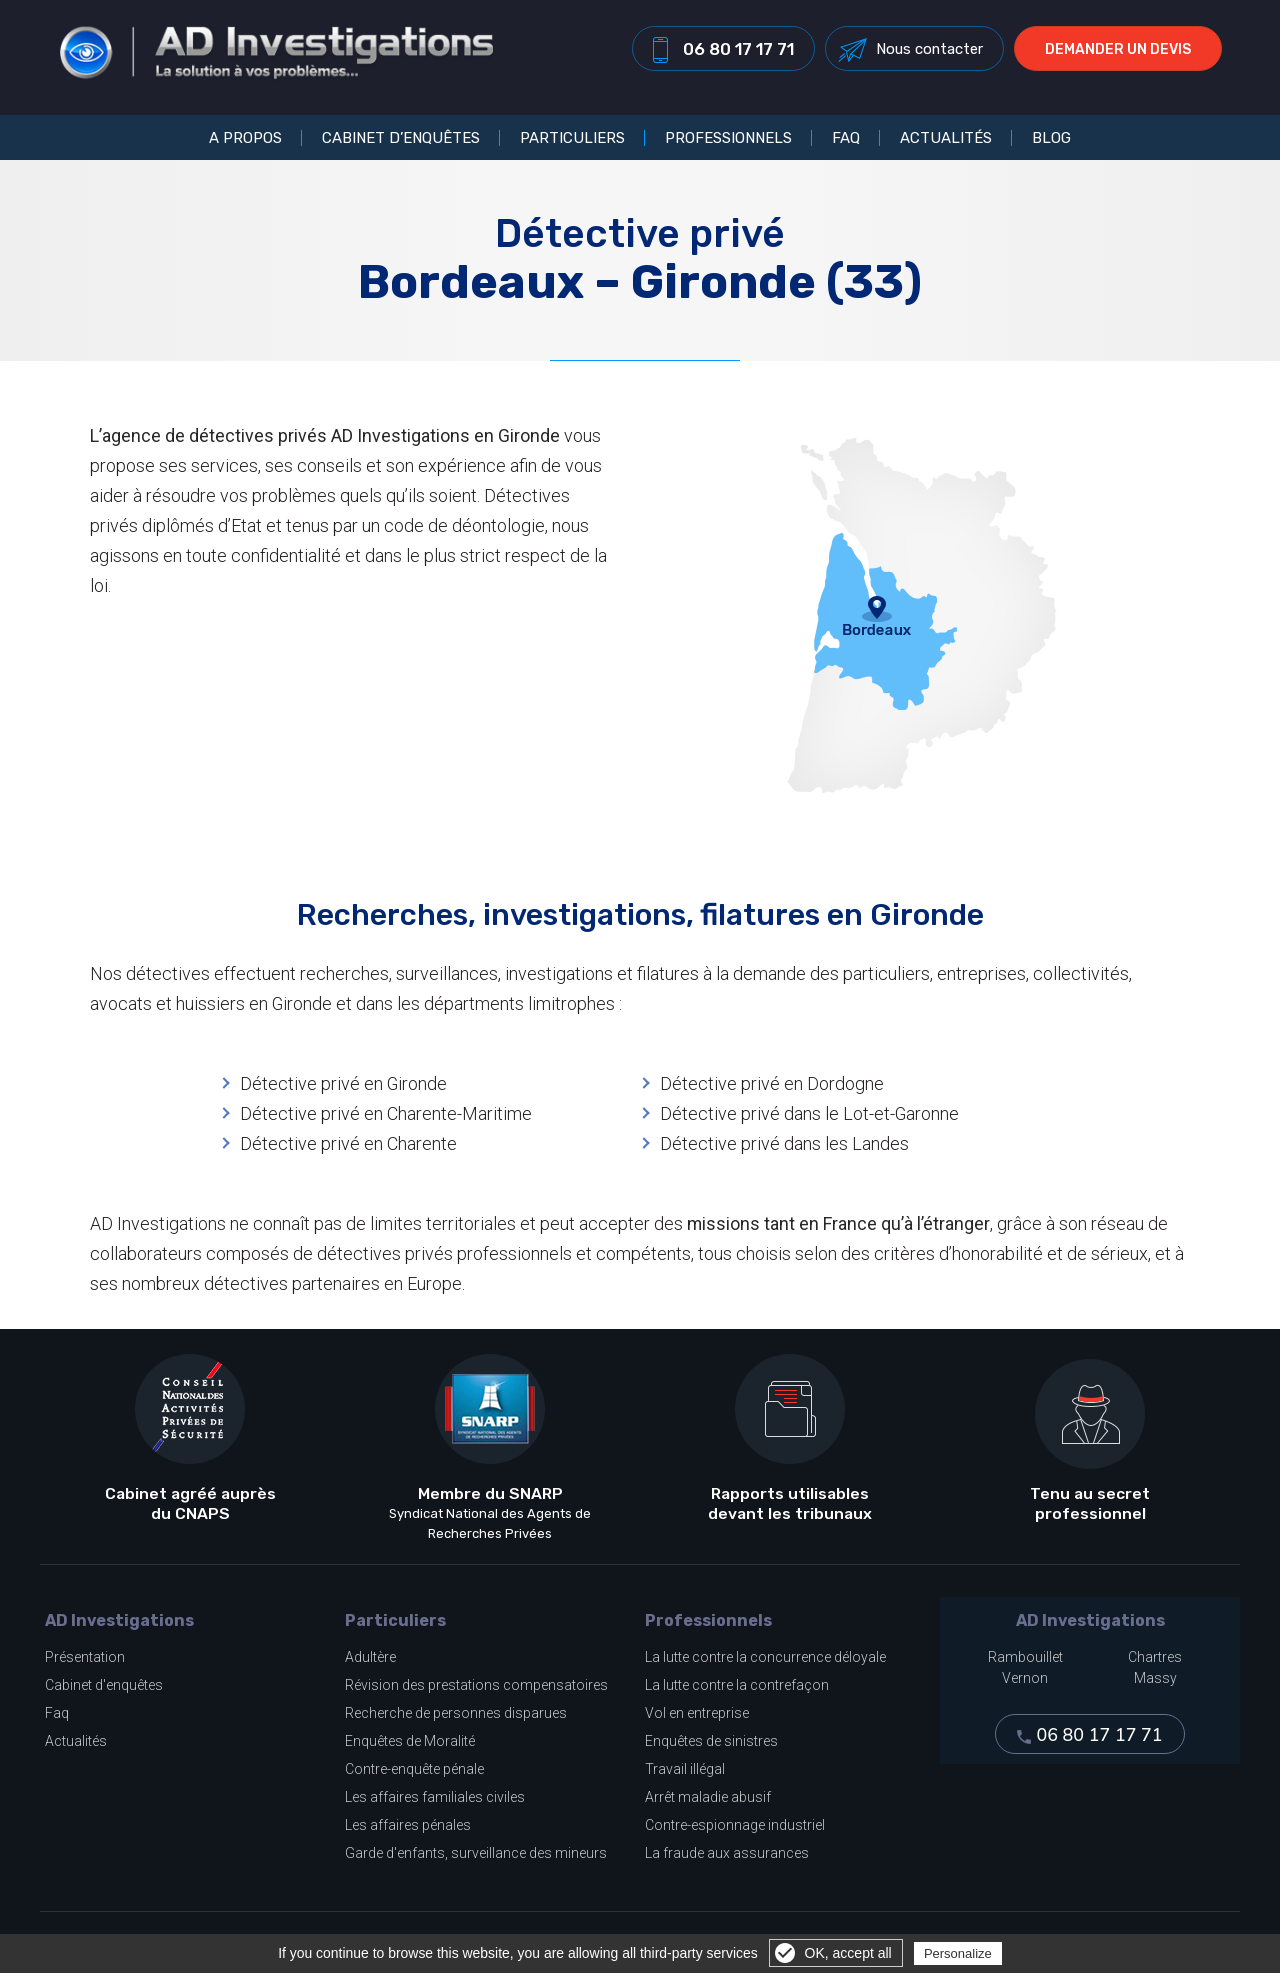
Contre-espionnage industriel (735, 1825)
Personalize (958, 1953)
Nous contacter (937, 53)
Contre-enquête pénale (414, 1769)
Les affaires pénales (408, 1825)
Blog (1051, 138)
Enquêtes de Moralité (410, 1741)
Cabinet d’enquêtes (401, 138)
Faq (57, 1713)
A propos (245, 138)
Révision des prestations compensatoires (476, 1685)
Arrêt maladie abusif (708, 1797)
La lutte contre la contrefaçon (737, 1685)
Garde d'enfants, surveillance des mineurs (476, 1853)
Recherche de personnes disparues (456, 1713)
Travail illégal (685, 1769)
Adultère (370, 1657)
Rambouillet (1025, 1657)
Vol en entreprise (697, 1713)
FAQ (846, 138)
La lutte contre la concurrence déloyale (765, 1657)
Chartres (1155, 1657)
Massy (1155, 1678)
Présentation (85, 1657)
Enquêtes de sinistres (711, 1741)
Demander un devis (1126, 53)
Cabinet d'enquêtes (104, 1685)
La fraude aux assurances (727, 1853)
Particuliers (572, 138)
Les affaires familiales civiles (435, 1797)
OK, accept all (848, 1953)
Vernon (1025, 1678)
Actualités (946, 138)
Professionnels (728, 138)
